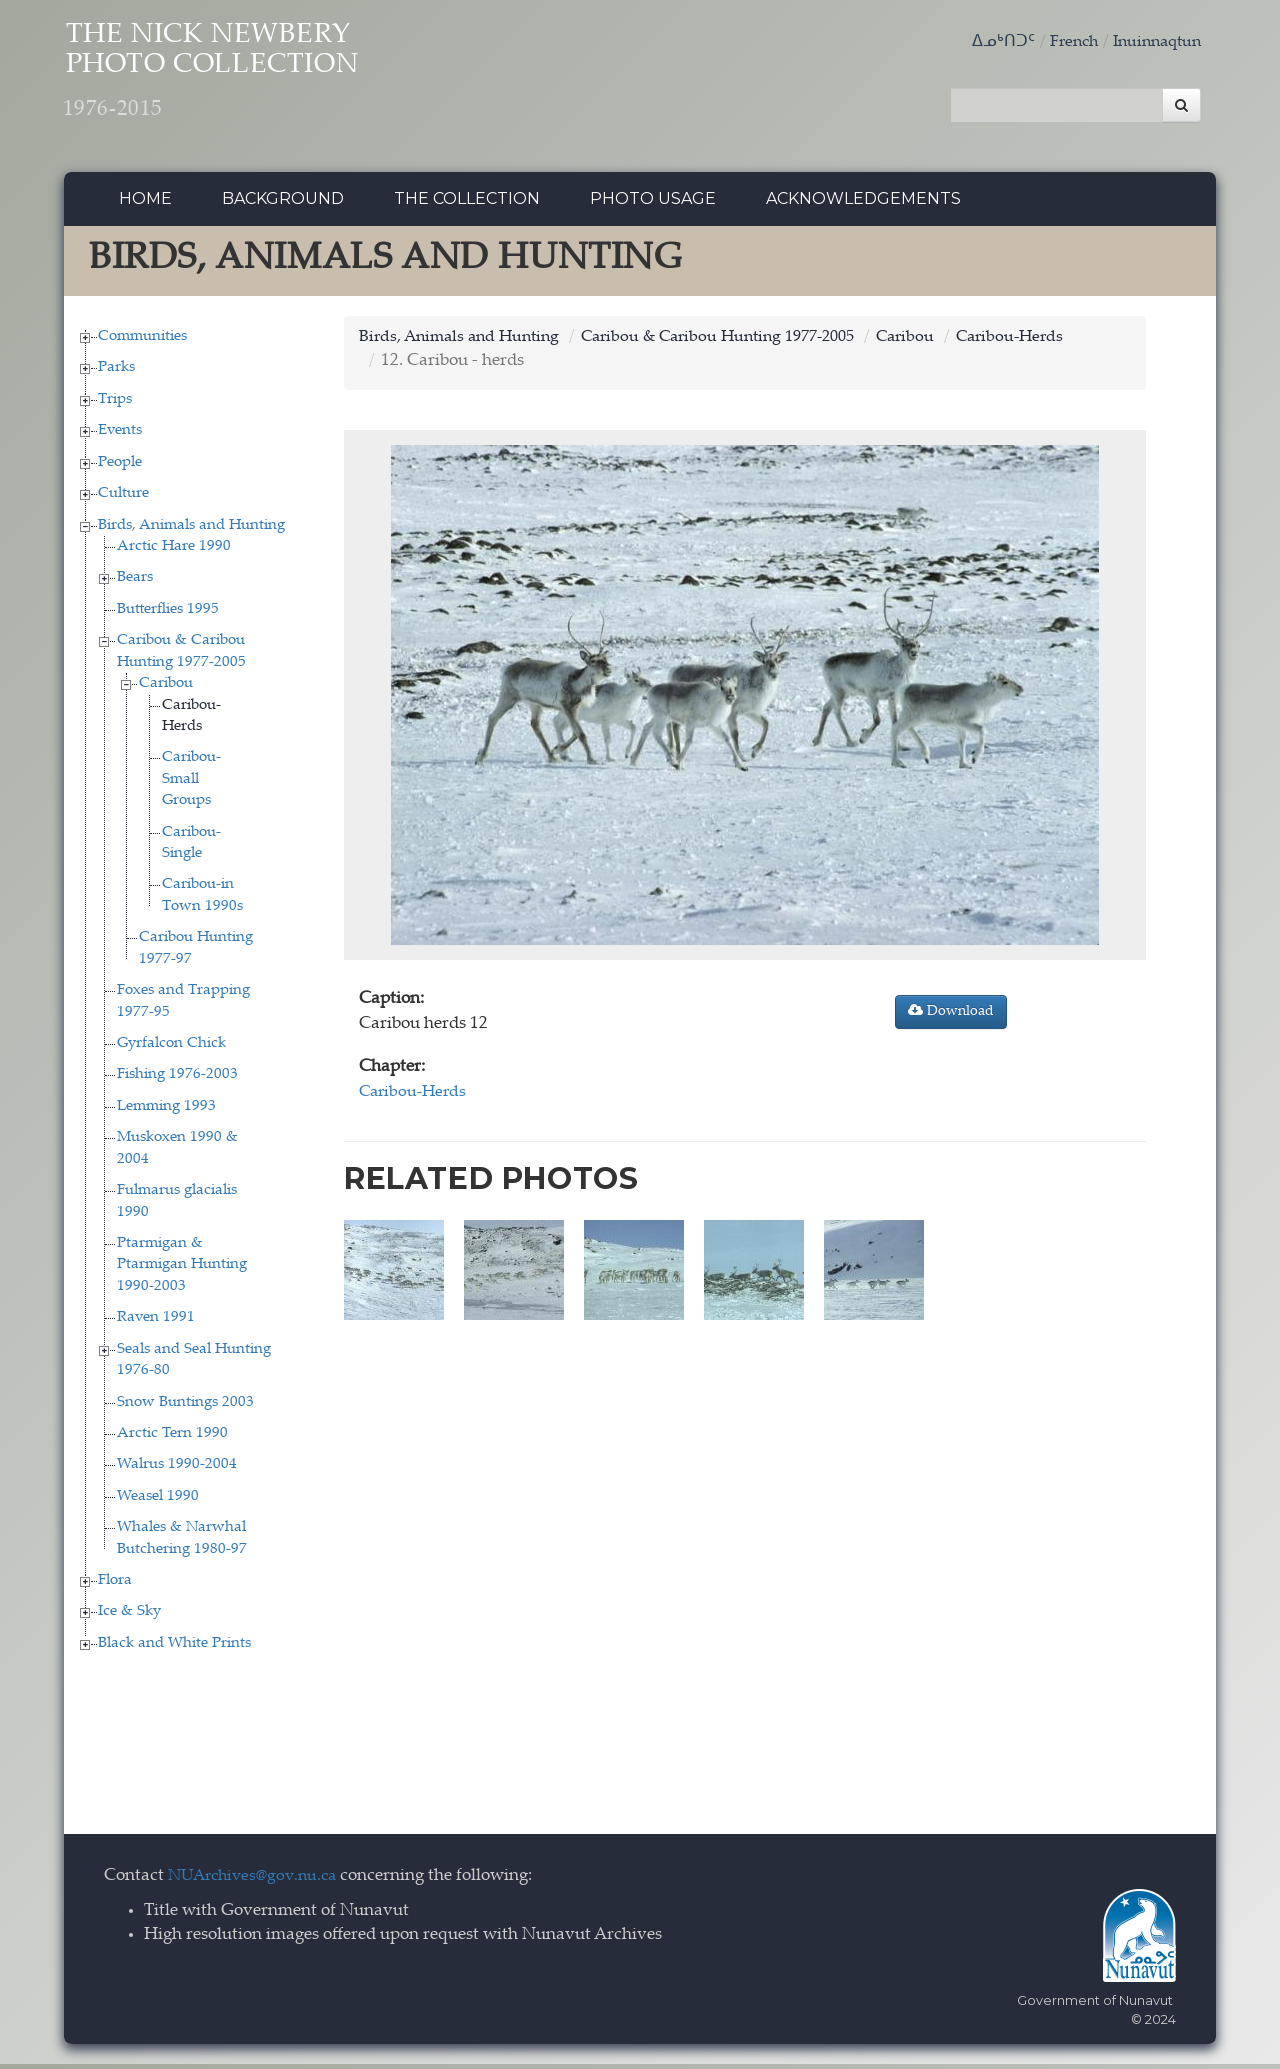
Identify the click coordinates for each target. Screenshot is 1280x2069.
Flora (115, 1585)
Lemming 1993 (166, 1111)
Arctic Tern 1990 (172, 1438)
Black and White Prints (174, 1648)
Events (120, 436)
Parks (116, 373)
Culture (123, 499)
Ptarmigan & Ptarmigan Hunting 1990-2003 (182, 1270)
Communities (142, 341)
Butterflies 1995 (168, 614)
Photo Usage (653, 204)
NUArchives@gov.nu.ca (258, 1882)
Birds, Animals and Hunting (191, 530)
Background (283, 204)
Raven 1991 (156, 1323)
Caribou (166, 689)
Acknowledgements (863, 204)
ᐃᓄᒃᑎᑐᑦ (991, 42)
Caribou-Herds (1046, 342)
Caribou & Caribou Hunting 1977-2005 (738, 342)
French (1064, 42)
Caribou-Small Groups (191, 785)
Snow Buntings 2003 (185, 1407)
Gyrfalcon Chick (171, 1048)
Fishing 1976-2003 (177, 1080)
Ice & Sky (129, 1617)
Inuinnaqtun (1153, 42)
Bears (135, 583)
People (120, 467)
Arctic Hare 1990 (174, 551)
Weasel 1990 (158, 1501)
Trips (115, 404)
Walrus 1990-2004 (177, 1470)
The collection (467, 204)
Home (145, 204)
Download (951, 1016)
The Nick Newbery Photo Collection (249, 80)
